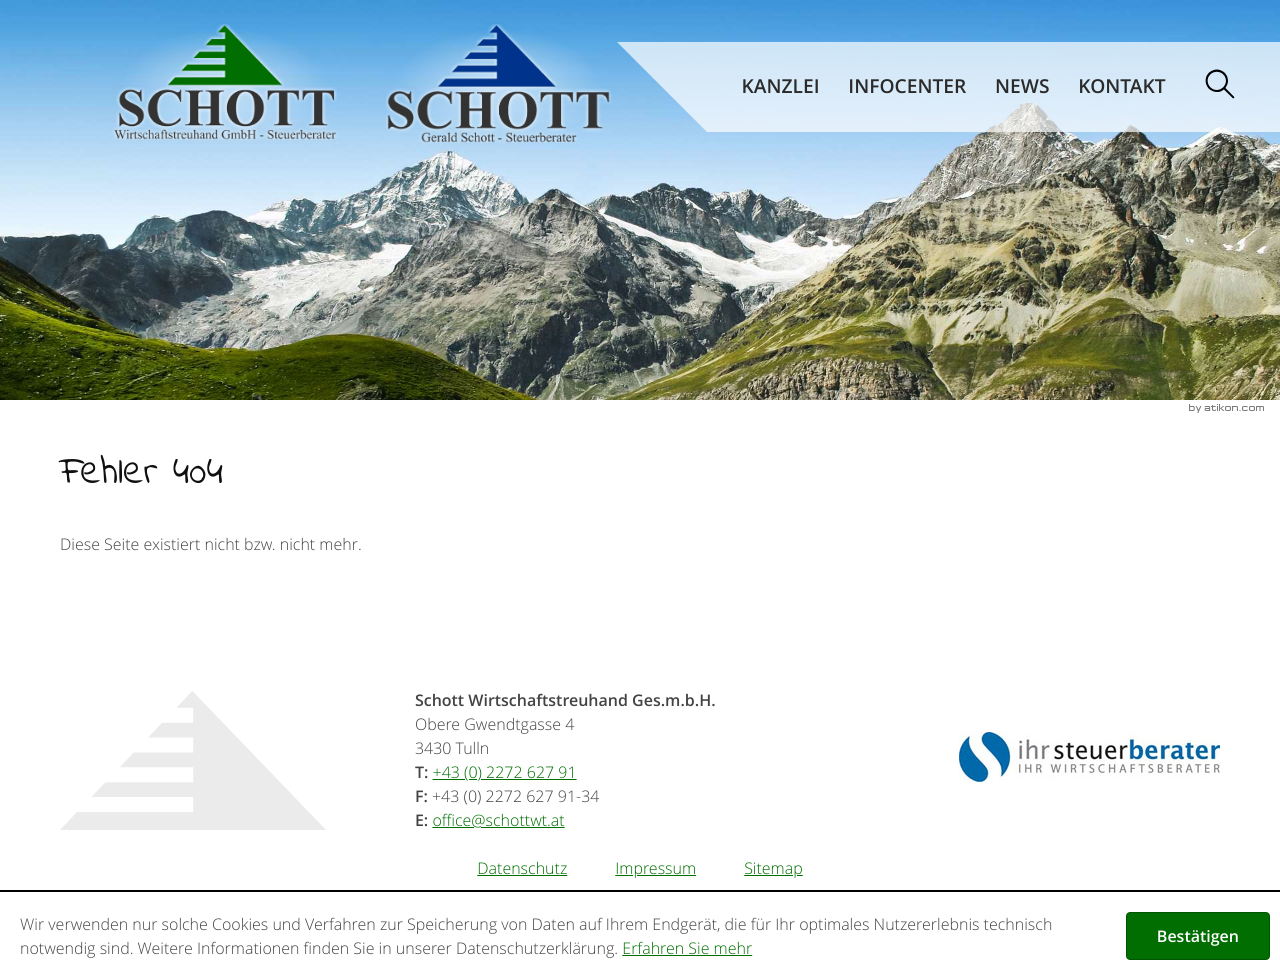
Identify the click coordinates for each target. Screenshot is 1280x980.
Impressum (655, 868)
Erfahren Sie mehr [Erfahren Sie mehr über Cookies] (687, 948)
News (1022, 86)
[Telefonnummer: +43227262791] (505, 772)
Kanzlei (781, 86)
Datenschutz (522, 868)
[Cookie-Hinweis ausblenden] (1198, 936)
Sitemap (773, 868)
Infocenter (907, 86)
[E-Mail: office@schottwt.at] (498, 820)
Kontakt (1121, 86)
